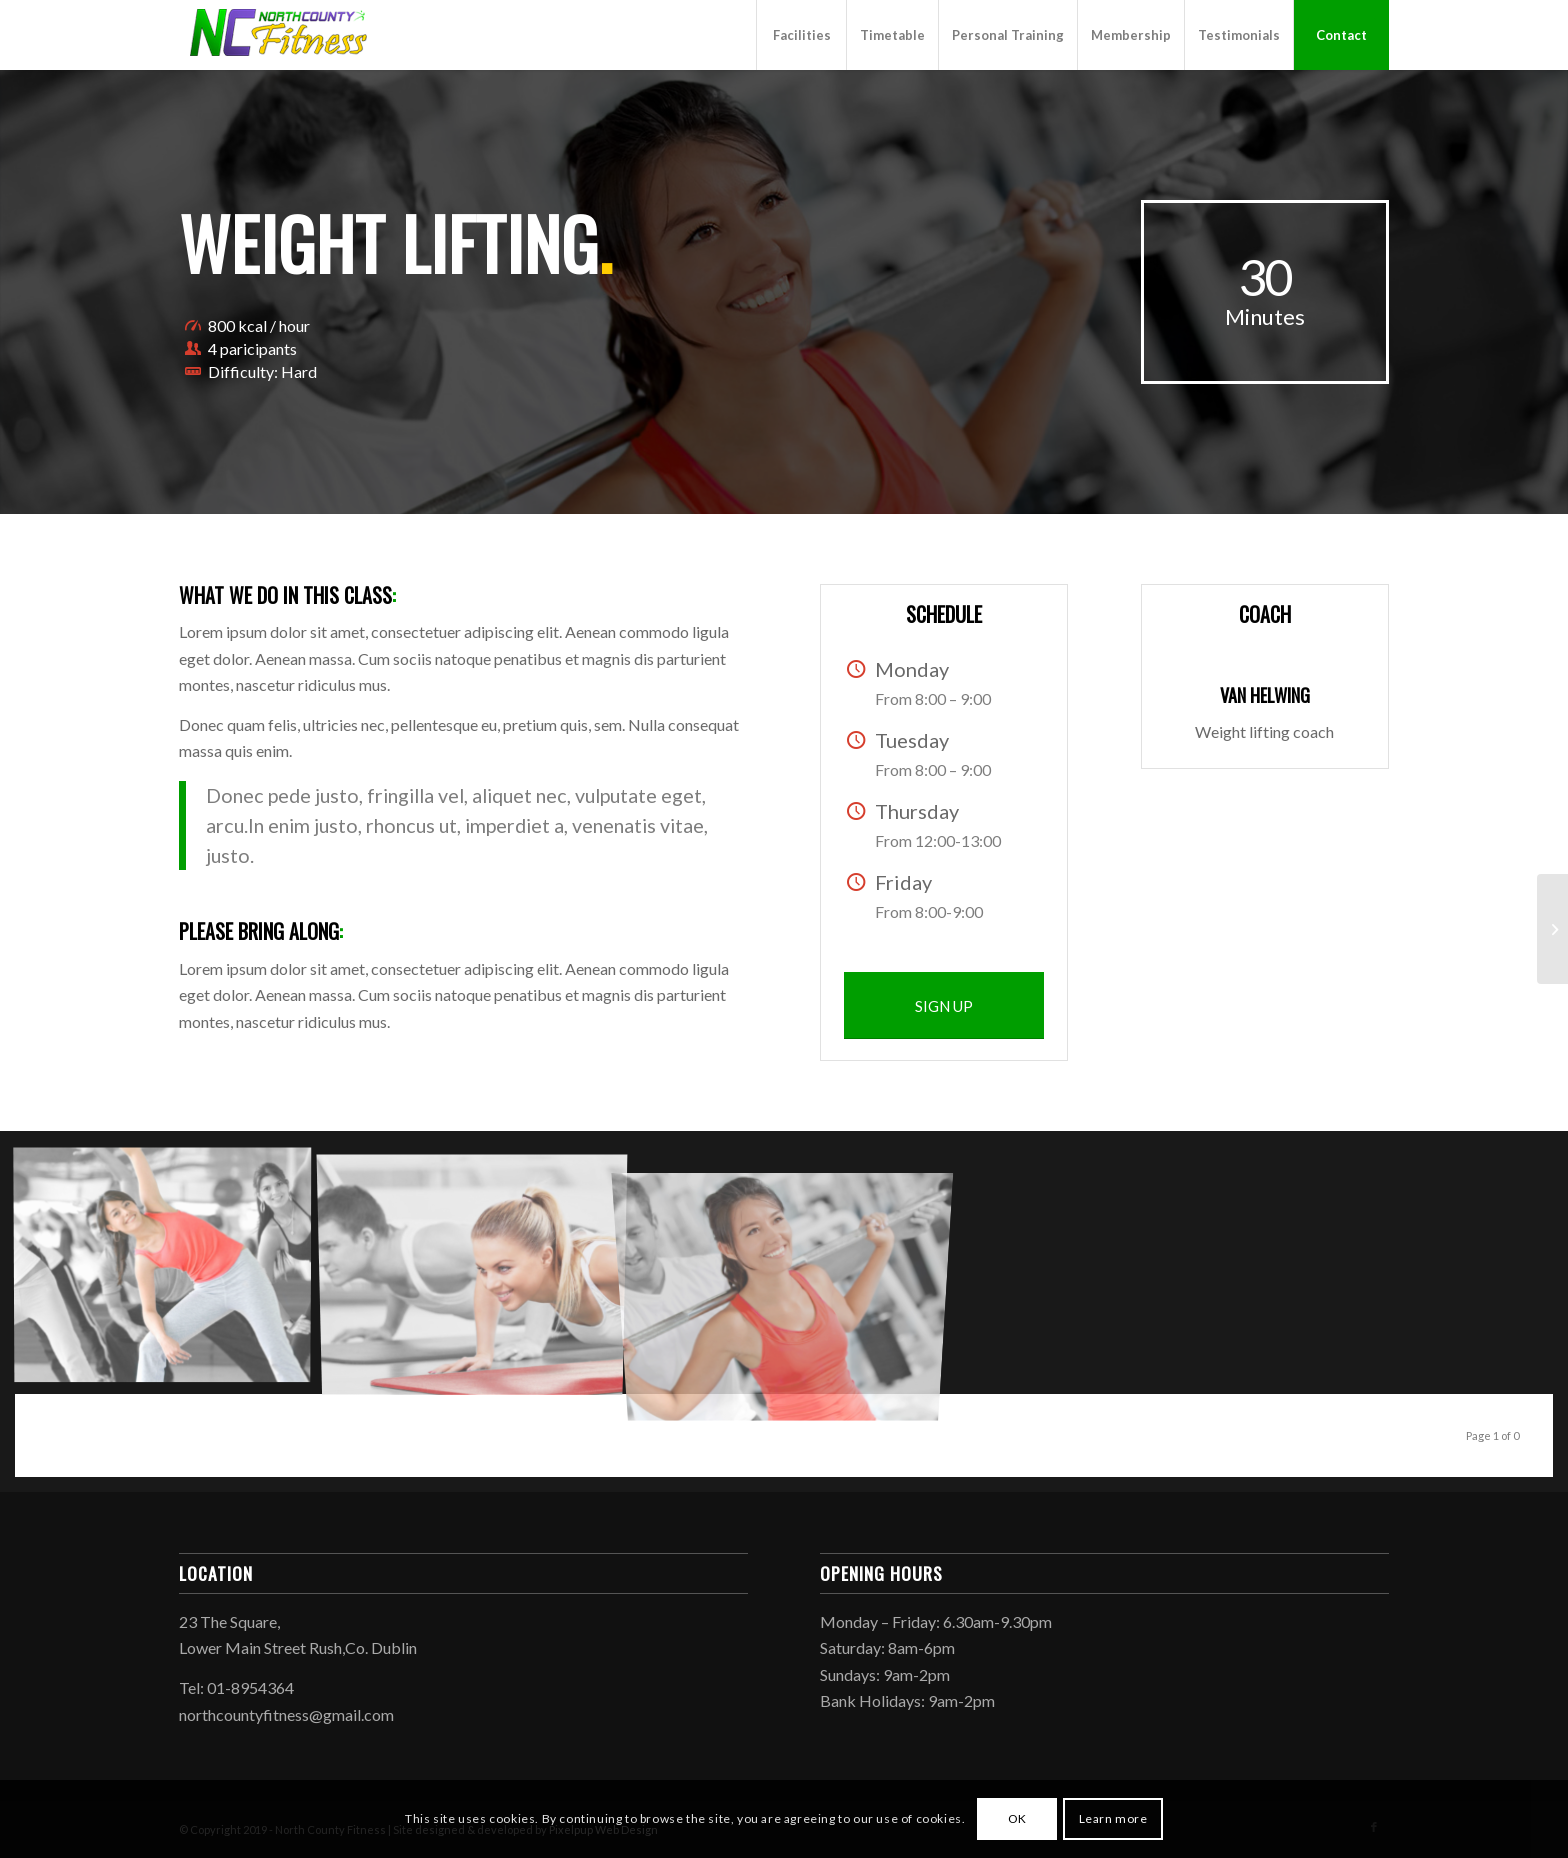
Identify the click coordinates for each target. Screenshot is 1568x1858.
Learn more (1113, 1818)
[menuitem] (801, 35)
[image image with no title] (170, 1270)
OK (1017, 1818)
